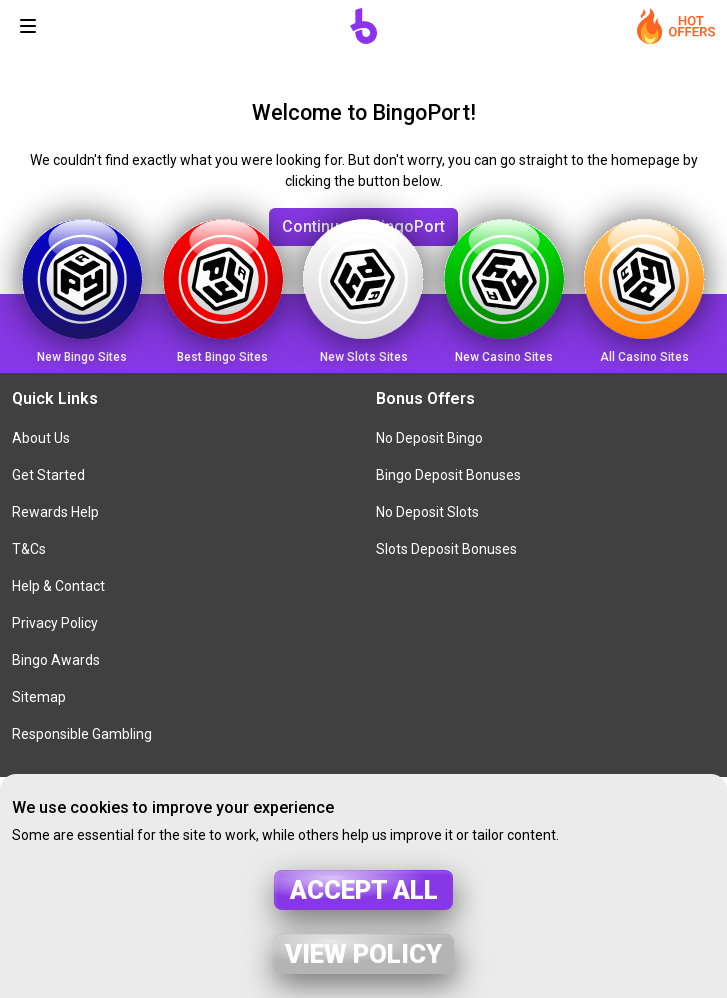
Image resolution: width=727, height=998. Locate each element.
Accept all (364, 890)
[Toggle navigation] (28, 26)
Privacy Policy (55, 623)
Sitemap (39, 697)
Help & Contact (58, 586)
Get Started (48, 475)
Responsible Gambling (82, 734)
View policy (363, 954)
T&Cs (29, 549)
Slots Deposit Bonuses (446, 549)
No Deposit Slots (427, 512)
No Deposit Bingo (429, 438)
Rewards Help (55, 512)
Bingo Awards (56, 660)
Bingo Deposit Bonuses (448, 475)
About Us (41, 438)
